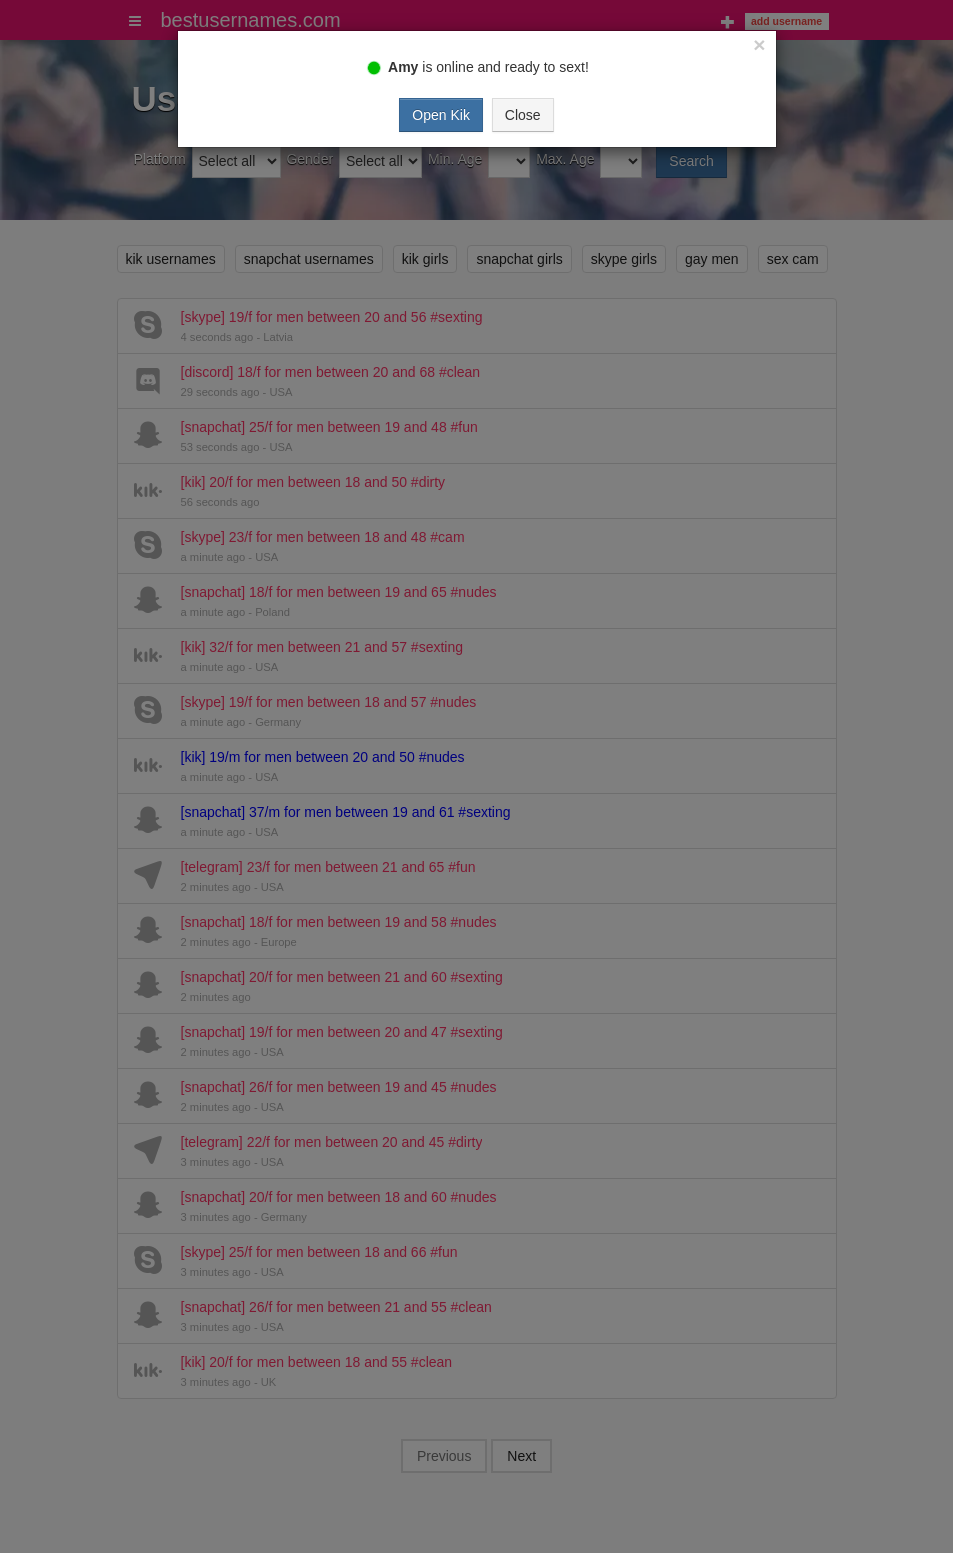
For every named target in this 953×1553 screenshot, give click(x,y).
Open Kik (441, 115)
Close (523, 115)
